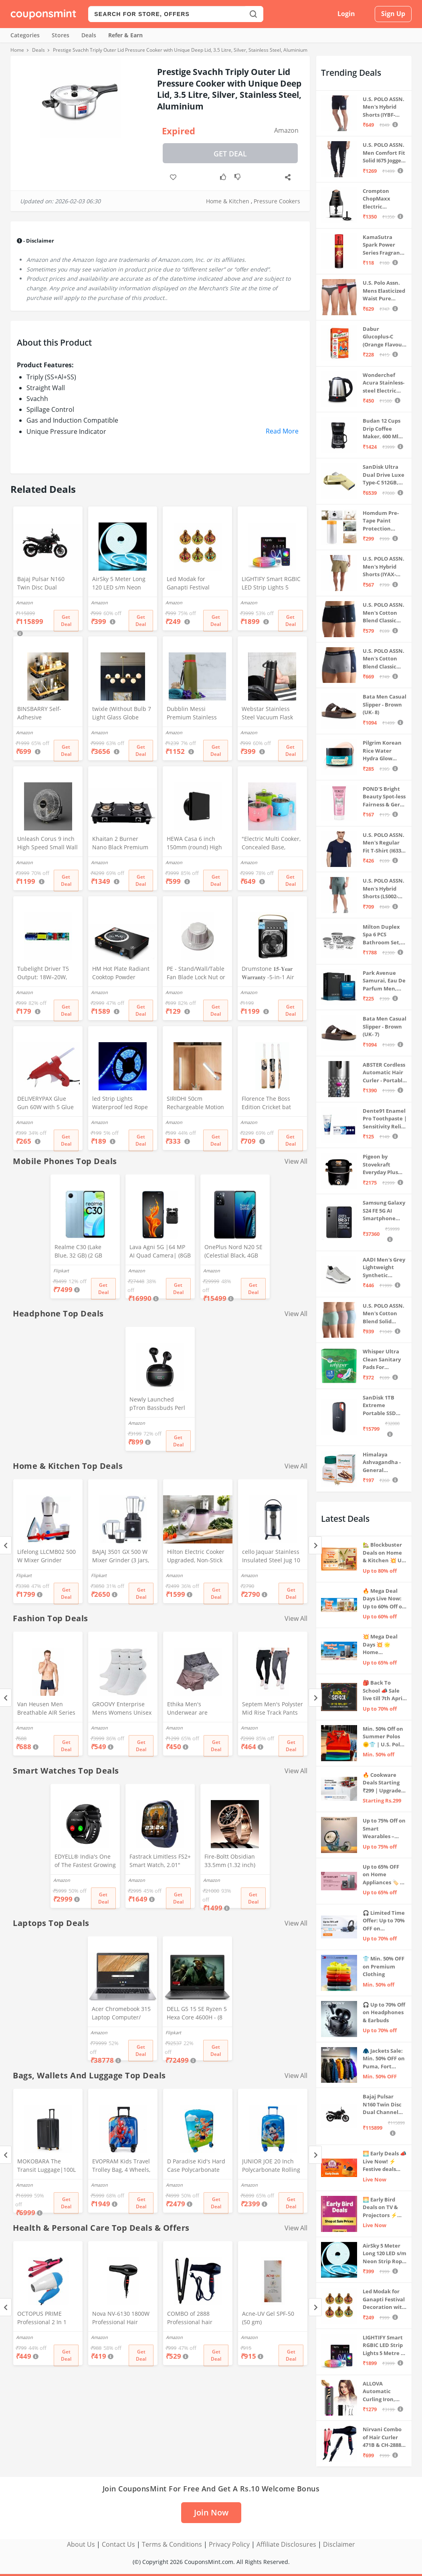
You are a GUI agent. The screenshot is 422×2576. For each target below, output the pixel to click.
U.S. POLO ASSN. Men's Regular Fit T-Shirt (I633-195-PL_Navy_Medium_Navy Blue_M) (384, 843)
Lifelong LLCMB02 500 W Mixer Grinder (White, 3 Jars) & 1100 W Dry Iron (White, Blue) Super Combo (46, 1556)
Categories (25, 35)
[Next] (315, 1545)
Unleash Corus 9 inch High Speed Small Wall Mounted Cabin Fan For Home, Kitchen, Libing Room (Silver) (47, 844)
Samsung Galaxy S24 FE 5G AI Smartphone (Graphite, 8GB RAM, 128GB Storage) (384, 1211)
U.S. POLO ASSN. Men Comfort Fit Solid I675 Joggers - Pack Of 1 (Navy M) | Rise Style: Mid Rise (384, 153)
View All (296, 1161)
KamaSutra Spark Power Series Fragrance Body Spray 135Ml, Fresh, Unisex (384, 245)
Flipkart (61, 1271)
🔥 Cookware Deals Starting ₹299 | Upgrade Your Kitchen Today (382, 1783)
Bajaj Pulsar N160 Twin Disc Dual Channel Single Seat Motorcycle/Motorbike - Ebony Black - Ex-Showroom (46, 584)
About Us (81, 2544)
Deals (88, 35)
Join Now (211, 2512)
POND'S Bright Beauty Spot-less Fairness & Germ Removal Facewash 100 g (384, 797)
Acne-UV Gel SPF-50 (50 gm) (268, 2318)
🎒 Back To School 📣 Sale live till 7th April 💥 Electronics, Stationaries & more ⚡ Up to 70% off (383, 1691)
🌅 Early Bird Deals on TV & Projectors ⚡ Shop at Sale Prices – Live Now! (380, 2208)
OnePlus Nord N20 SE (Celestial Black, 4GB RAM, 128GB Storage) (233, 1252)
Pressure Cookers (277, 201)
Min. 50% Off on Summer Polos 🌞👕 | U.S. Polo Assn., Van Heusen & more (383, 1737)
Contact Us (118, 2544)
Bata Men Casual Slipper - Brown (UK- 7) (384, 1026)
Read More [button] (282, 431)
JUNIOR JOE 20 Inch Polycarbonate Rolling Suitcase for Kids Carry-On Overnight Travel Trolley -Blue (271, 2166)
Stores (60, 35)
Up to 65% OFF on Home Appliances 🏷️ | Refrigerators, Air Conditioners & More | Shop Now (384, 1875)
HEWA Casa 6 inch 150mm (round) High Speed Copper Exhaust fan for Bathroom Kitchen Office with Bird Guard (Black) (197, 844)
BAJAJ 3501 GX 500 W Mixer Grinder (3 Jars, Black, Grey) (120, 1556)
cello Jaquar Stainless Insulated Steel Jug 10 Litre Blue (271, 1556)
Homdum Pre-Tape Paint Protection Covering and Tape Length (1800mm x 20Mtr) (381, 521)
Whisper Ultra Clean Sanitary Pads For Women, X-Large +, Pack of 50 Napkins (384, 1359)
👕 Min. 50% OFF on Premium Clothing (383, 1966)
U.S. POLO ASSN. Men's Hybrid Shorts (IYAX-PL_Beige (383, 567)
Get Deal (230, 153)
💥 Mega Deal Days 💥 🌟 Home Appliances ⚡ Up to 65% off (381, 1645)
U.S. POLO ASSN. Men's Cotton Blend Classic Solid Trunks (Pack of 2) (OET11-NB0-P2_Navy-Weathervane (383, 659)
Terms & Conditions (172, 2544)
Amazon (286, 130)
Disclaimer (339, 2544)
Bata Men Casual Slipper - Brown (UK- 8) (384, 704)
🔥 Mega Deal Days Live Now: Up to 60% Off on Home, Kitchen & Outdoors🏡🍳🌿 (384, 1599)
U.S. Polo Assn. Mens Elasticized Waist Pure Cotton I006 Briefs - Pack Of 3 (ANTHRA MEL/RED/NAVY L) (384, 291)
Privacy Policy (229, 2544)
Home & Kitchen (227, 201)
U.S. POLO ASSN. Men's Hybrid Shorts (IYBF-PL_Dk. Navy (383, 107)
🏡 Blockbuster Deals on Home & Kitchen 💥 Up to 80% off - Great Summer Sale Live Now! (384, 1553)
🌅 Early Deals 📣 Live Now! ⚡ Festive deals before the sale (384, 2161)
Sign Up (393, 13)
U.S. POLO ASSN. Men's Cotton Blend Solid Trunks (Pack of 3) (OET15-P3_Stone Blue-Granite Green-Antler (383, 1314)
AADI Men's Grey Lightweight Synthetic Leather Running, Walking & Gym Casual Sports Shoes (384, 1268)
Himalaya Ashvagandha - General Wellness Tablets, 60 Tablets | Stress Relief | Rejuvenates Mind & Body (383, 1462)
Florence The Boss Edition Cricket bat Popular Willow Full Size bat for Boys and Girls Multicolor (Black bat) (271, 1103)
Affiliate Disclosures (286, 2544)
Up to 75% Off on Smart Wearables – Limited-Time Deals (384, 1829)
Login (346, 13)
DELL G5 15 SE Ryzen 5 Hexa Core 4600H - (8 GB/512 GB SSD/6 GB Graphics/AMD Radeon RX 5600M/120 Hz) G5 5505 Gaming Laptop (197, 2014)
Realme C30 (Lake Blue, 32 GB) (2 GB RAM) (78, 1252)
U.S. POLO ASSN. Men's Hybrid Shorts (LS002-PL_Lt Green (383, 889)
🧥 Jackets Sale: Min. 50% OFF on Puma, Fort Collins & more (384, 2059)
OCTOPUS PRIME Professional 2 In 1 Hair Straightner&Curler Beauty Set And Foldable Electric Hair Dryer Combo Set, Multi (45, 2318)
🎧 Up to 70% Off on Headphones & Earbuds (384, 2012)
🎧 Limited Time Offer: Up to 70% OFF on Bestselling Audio (384, 1921)
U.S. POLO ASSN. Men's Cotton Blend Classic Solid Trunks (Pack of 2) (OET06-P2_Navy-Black (383, 613)
